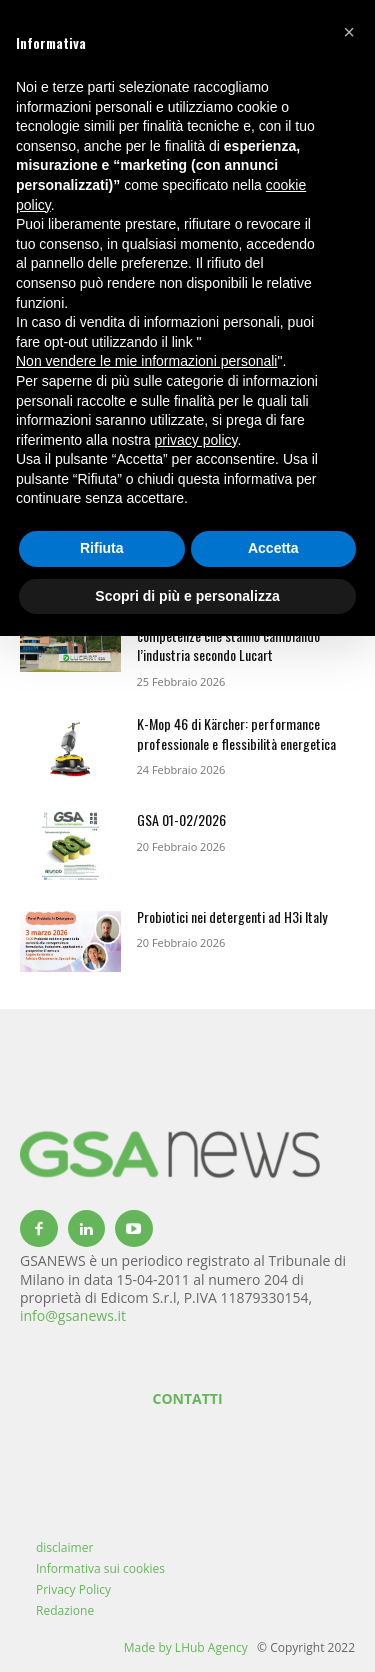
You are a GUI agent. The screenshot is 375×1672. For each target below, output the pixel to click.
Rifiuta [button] (102, 548)
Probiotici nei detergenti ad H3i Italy (232, 916)
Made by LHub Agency (186, 1647)
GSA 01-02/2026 (181, 819)
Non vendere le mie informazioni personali (146, 361)
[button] (349, 32)
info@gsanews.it (73, 1315)
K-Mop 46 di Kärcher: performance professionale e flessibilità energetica (236, 733)
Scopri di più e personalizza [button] (187, 596)
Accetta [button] (273, 548)
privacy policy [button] (196, 440)
